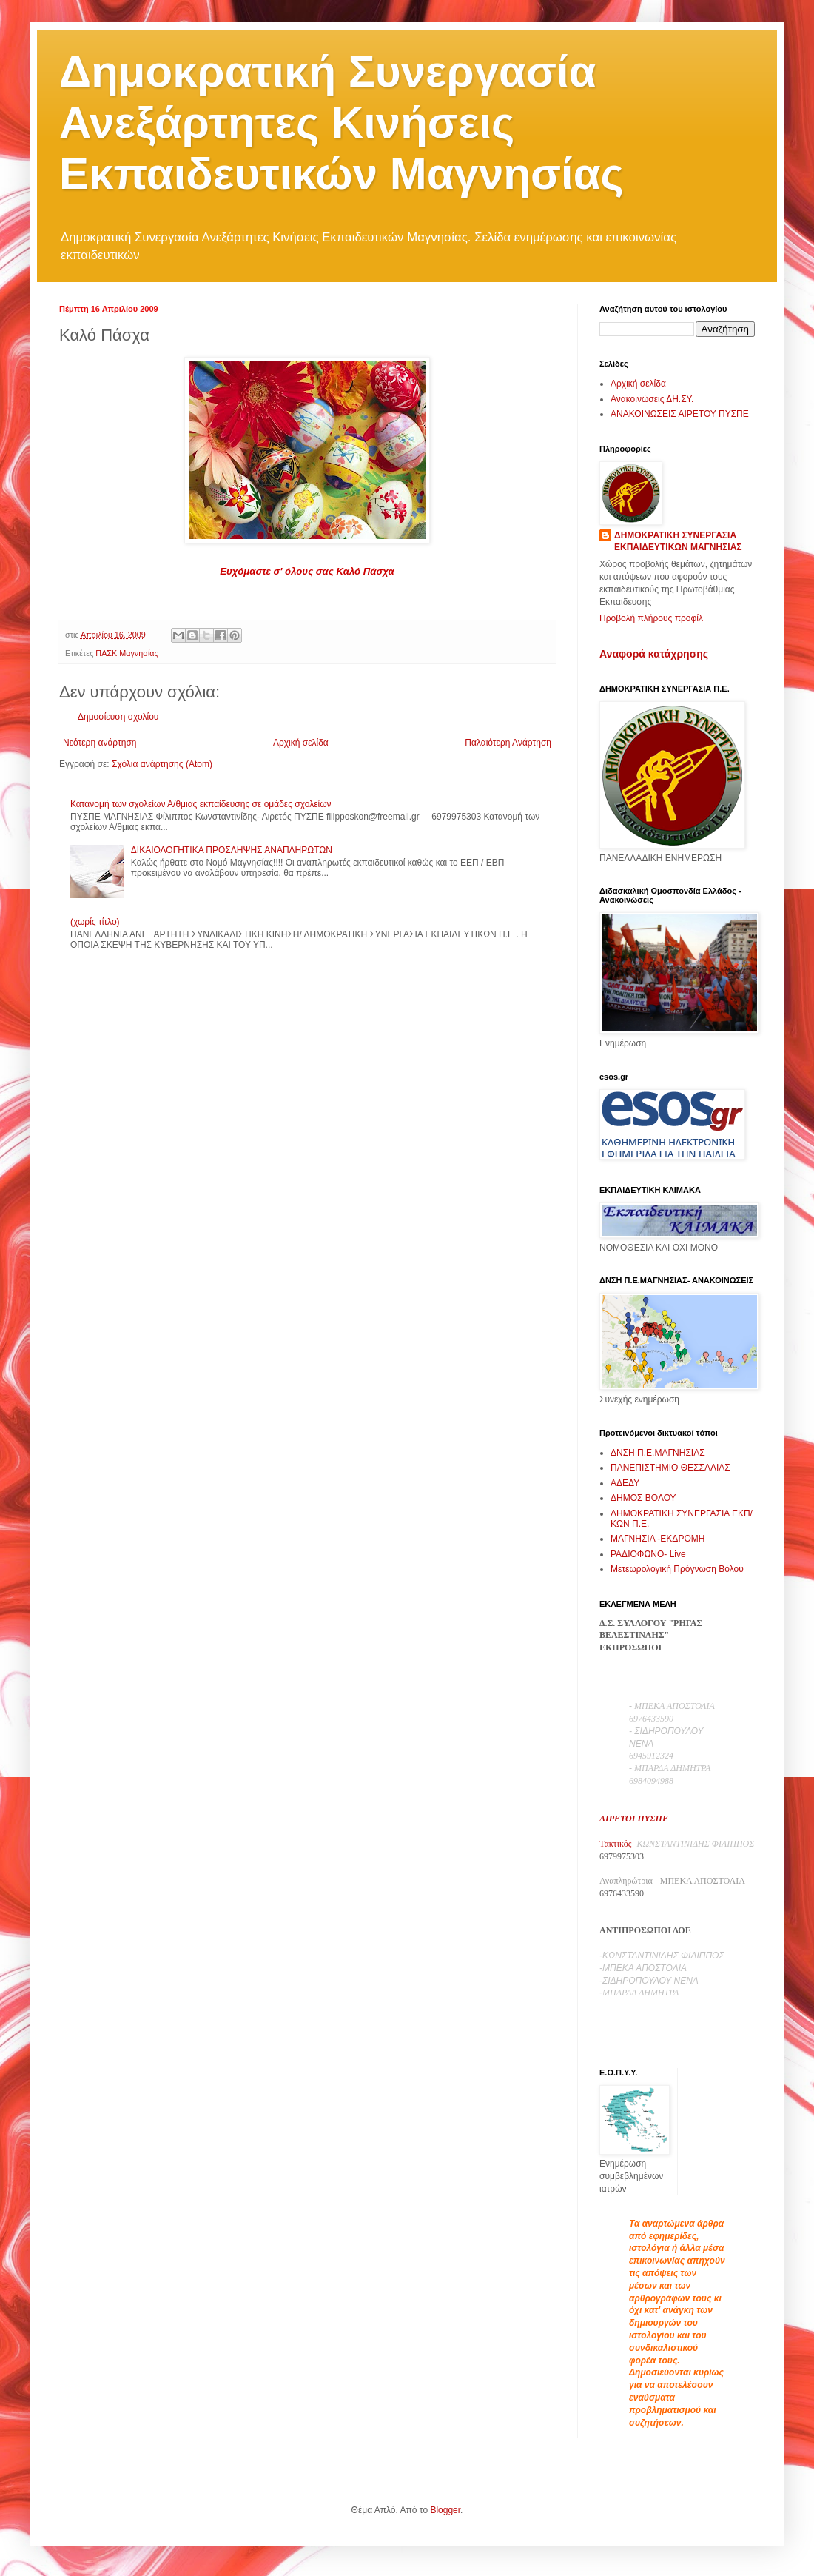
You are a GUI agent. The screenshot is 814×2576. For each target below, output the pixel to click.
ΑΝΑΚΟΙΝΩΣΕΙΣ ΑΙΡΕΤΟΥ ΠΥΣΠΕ (679, 414)
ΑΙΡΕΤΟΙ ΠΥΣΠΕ (633, 1818)
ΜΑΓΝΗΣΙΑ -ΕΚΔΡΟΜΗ (657, 1538)
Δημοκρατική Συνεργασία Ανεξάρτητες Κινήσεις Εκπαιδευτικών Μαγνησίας (341, 122)
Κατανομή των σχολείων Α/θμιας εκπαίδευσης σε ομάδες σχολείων (201, 804)
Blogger (445, 2510)
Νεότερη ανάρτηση (99, 742)
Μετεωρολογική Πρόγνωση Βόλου (677, 1569)
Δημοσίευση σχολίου (118, 717)
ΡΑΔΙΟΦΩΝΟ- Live (648, 1554)
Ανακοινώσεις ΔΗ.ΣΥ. (651, 399)
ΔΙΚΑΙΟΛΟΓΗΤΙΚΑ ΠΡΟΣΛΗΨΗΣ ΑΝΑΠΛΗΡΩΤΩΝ (231, 850)
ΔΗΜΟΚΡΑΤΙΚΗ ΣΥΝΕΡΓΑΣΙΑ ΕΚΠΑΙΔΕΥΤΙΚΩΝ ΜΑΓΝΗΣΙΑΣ (678, 541)
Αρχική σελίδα (301, 742)
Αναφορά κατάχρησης (653, 654)
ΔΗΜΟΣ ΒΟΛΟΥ (643, 1498)
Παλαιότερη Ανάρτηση (508, 742)
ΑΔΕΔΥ (624, 1483)
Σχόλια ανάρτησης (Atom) (162, 764)
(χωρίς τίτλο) (95, 922)
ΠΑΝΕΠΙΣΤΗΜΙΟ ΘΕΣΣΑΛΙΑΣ (670, 1467)
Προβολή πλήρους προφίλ (651, 618)
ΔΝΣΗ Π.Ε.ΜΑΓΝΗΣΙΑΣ (657, 1453)
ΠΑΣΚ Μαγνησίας (126, 653)
